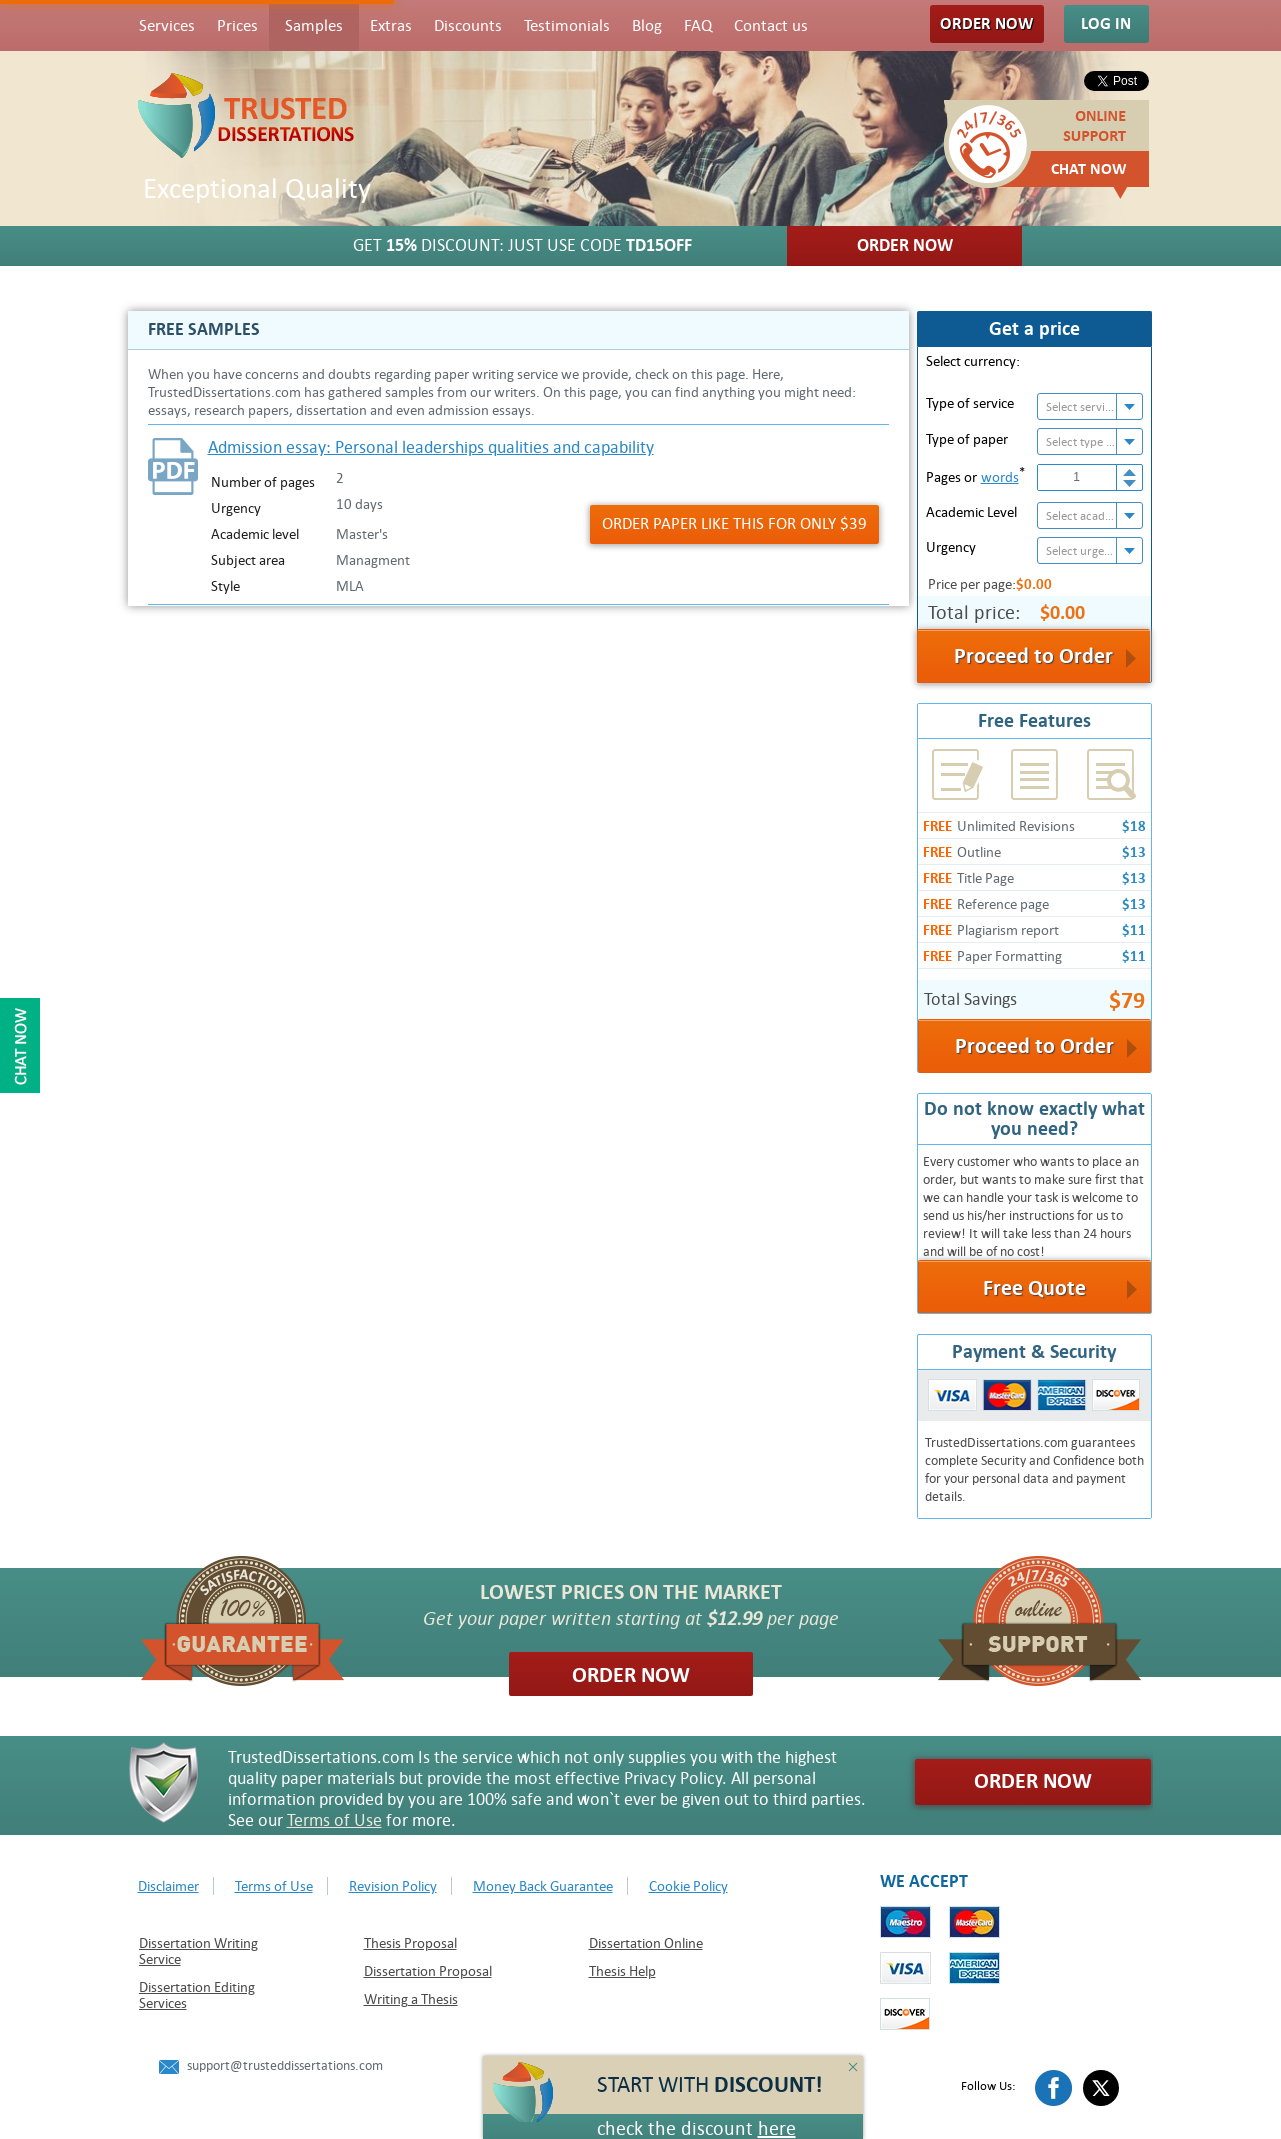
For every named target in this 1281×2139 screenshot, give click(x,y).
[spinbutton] (1077, 477)
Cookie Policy (688, 1886)
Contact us (771, 26)
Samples (314, 26)
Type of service (970, 403)
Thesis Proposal (410, 1943)
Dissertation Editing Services (197, 1995)
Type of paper (967, 439)
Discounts (468, 26)
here (777, 2128)
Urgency (951, 547)
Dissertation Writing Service (198, 1951)
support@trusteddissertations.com (285, 2065)
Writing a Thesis (411, 1999)
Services (167, 26)
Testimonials (567, 26)
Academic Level (971, 512)
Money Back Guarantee (543, 1886)
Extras (391, 26)
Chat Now (1089, 169)
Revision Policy (393, 1886)
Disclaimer (168, 1886)
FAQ (698, 26)
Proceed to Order (1034, 1046)
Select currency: (973, 361)
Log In (1106, 23)
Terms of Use (334, 1820)
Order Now (986, 23)
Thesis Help (622, 1971)
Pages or (975, 475)
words (1000, 477)
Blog (647, 26)
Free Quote (1034, 1288)
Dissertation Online (646, 1943)
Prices (237, 26)
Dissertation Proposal (428, 1971)
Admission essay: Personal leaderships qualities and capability (431, 447)
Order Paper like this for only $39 (734, 524)
